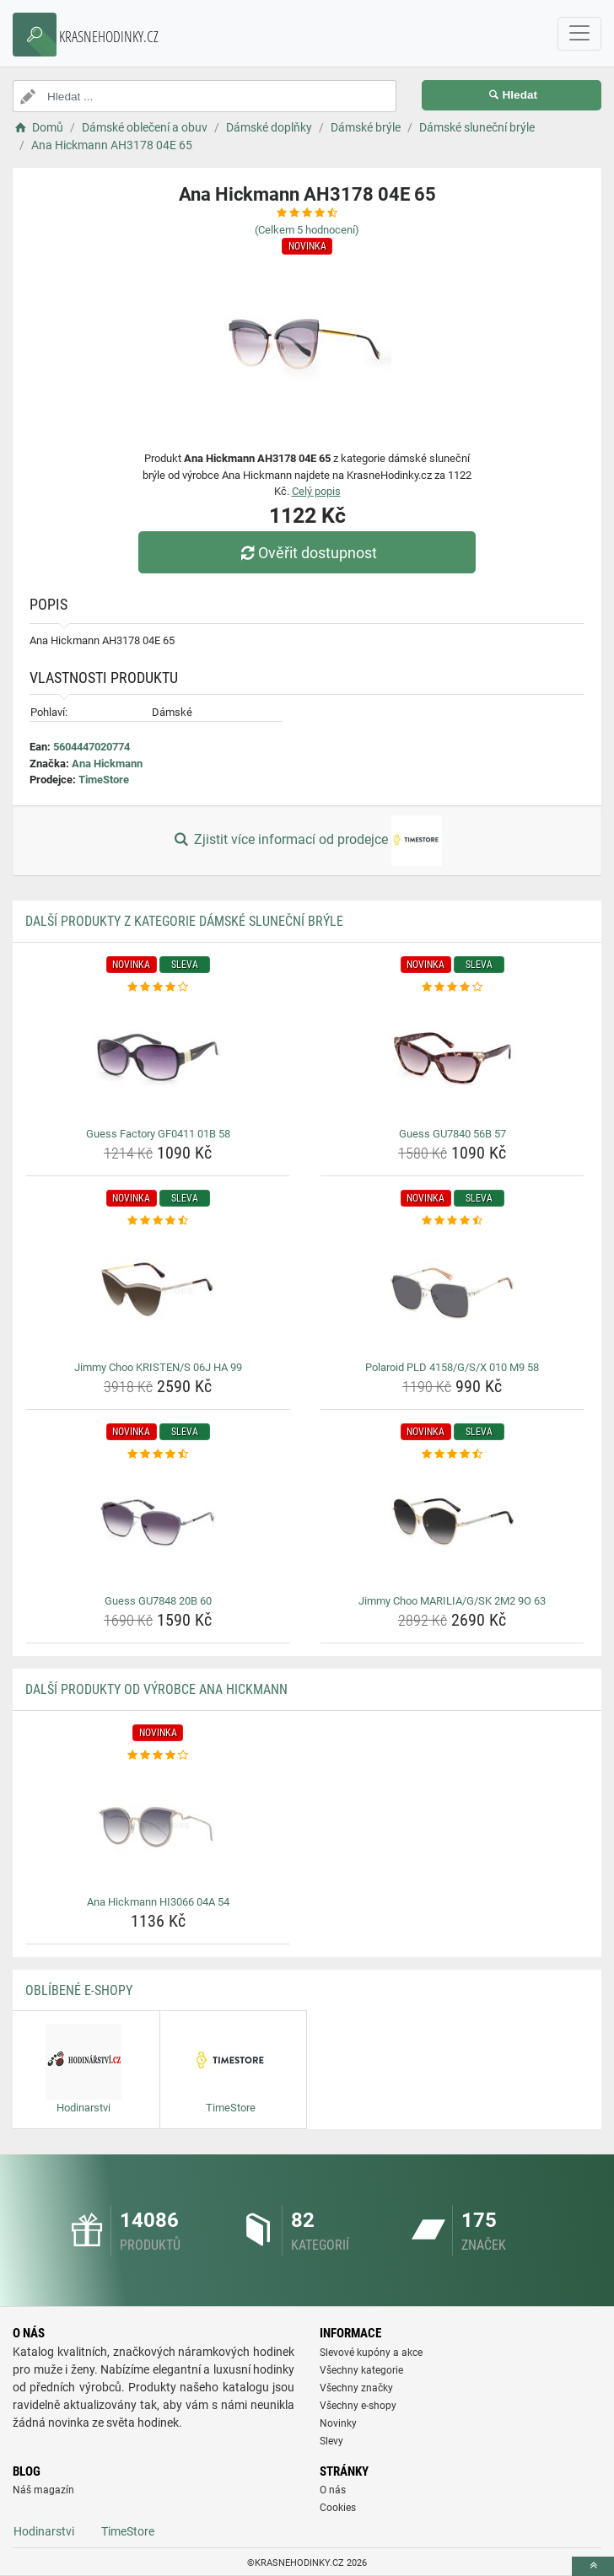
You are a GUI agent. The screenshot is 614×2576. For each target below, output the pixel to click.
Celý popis (316, 491)
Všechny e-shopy (358, 2406)
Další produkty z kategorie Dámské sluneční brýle (184, 921)
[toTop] (593, 2566)
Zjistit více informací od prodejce (307, 840)
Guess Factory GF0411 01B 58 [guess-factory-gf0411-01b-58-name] (158, 1133)
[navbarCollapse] (579, 34)
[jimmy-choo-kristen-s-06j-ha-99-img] (157, 1292)
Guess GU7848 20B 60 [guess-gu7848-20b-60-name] (158, 1601)
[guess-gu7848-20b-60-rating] (157, 1454)
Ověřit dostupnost (307, 552)
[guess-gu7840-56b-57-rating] (452, 987)
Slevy (331, 2441)
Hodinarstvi (43, 2531)
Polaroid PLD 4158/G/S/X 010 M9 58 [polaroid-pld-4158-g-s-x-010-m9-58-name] (452, 1367)
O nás (333, 2490)
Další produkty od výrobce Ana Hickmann (156, 1689)
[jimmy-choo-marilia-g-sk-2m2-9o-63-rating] (452, 1454)
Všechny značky (356, 2388)
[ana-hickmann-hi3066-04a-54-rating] (157, 1755)
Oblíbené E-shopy (78, 1990)
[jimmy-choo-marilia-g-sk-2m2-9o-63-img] (452, 1525)
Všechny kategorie (361, 2370)
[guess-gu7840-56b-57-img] (452, 1058)
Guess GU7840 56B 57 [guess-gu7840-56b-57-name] (452, 1133)
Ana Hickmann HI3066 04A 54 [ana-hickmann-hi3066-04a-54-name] (158, 1902)
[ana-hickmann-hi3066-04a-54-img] (157, 1826)
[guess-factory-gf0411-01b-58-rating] (157, 987)
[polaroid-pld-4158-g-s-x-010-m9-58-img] (452, 1292)
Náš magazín (43, 2490)
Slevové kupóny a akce (371, 2352)
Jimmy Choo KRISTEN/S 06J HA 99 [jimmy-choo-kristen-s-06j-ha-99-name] (158, 1367)
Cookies (338, 2508)
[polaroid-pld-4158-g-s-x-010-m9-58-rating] (452, 1221)
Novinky (338, 2423)
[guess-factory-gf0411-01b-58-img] (157, 1058)
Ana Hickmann (107, 763)
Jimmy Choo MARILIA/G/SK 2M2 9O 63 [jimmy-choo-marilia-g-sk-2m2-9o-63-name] (452, 1601)
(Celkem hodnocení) (307, 229)
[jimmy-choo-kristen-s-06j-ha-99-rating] (157, 1221)
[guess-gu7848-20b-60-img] (157, 1525)
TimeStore (103, 779)
